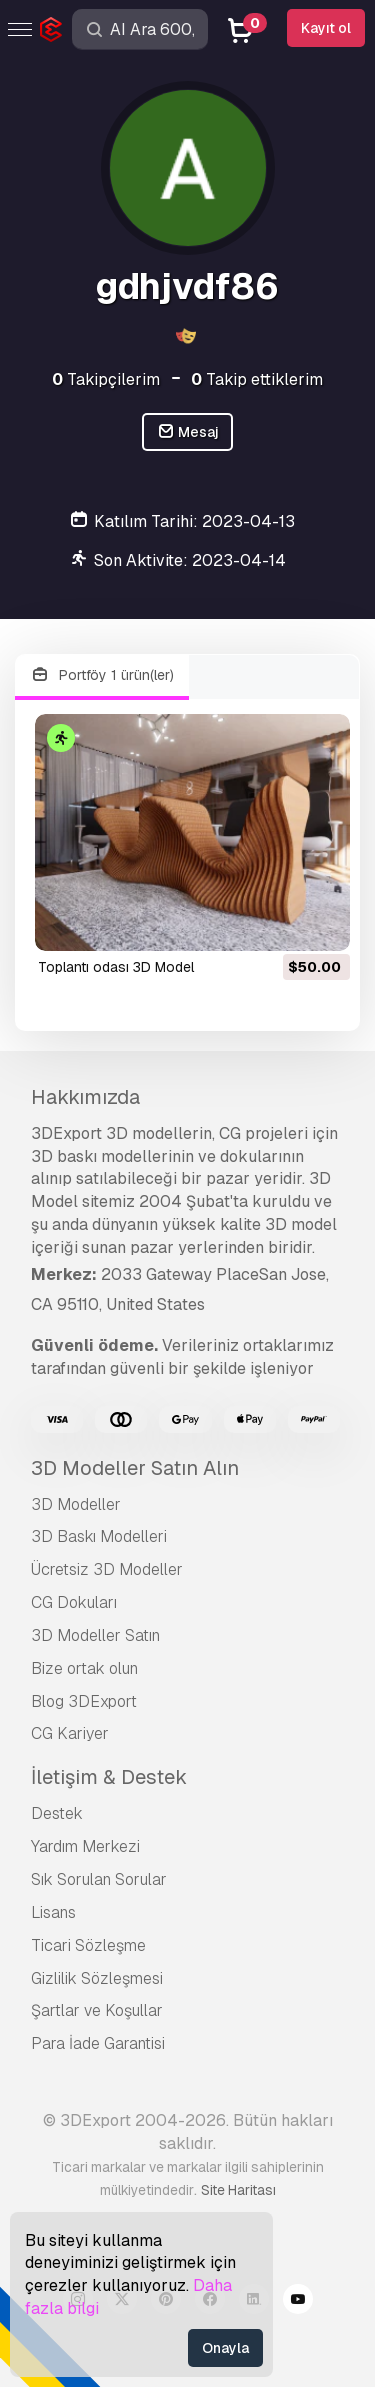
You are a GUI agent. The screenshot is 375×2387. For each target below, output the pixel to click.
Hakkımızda (85, 1097)
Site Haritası (238, 2190)
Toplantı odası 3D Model (116, 967)
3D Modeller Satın (95, 1635)
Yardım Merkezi (85, 1846)
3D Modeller (76, 1504)
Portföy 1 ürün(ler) (102, 675)
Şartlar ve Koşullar (97, 2010)
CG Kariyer (70, 1733)
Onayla (225, 2348)
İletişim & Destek (109, 1777)
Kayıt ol (326, 28)
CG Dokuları (74, 1602)
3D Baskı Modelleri (99, 1536)
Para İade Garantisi (98, 2043)
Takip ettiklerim (257, 379)
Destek (57, 1813)
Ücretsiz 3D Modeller (107, 1569)
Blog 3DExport (84, 1701)
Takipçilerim (106, 379)
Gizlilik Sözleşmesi (97, 1978)
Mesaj (188, 432)
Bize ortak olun (84, 1668)
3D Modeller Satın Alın (135, 1468)
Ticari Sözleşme (88, 1945)
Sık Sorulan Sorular (99, 1879)
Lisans (53, 1912)
